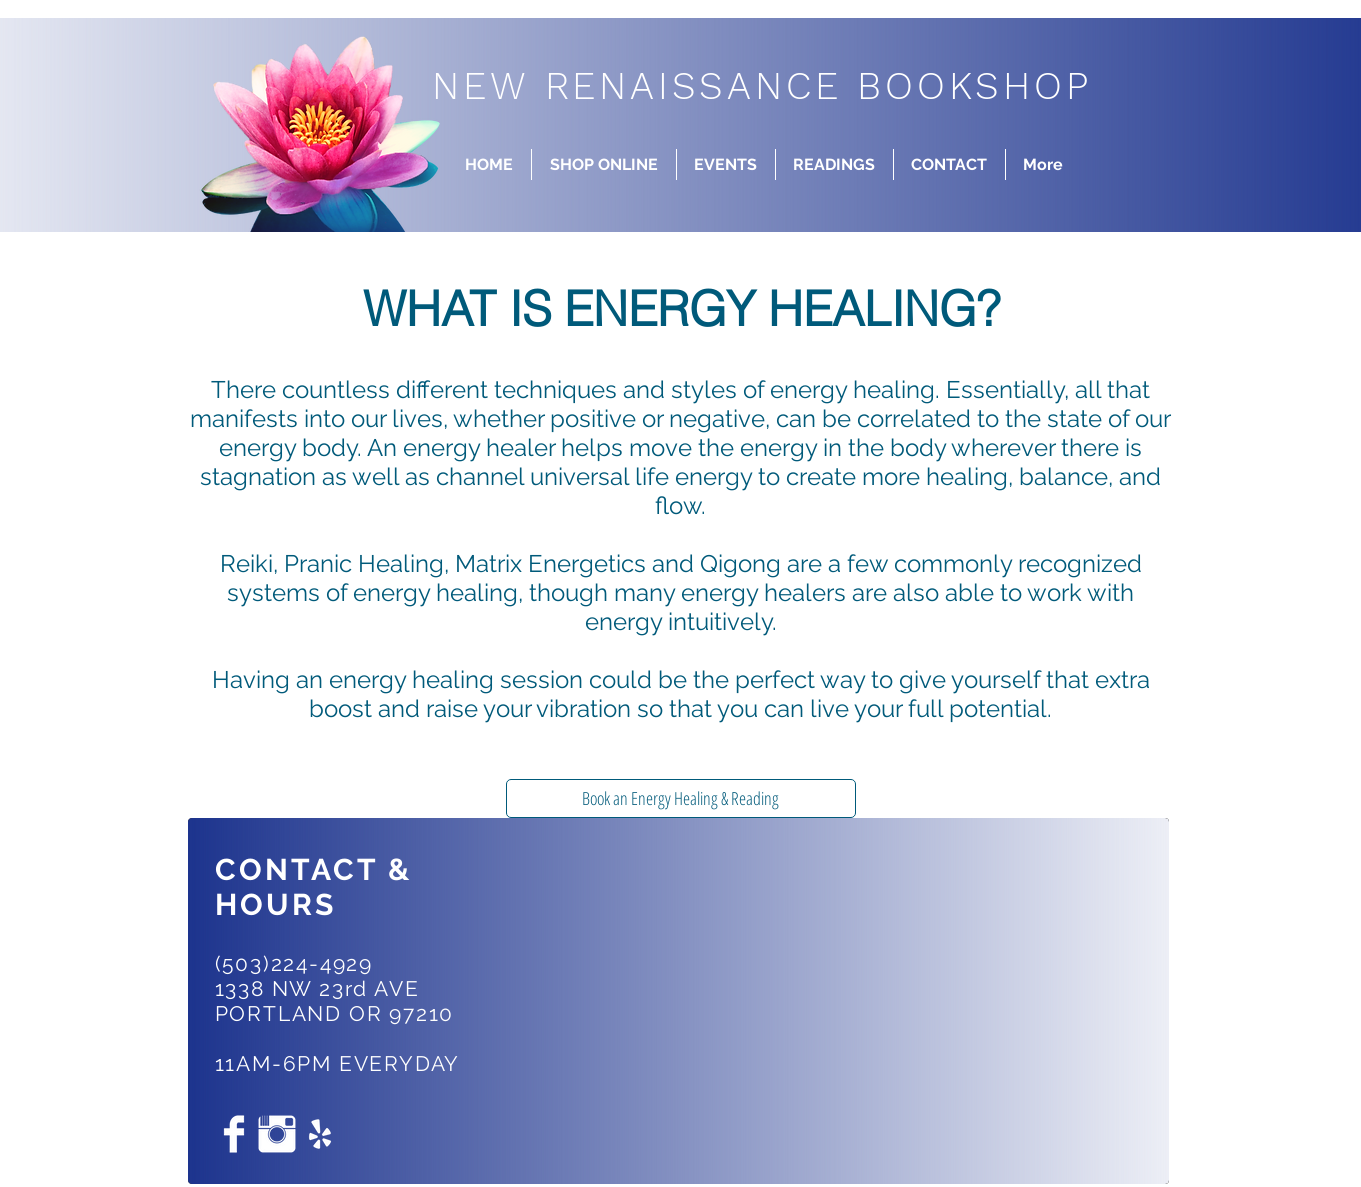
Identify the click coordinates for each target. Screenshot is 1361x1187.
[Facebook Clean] (234, 1134)
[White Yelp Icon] (320, 1134)
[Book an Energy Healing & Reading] (681, 798)
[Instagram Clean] (277, 1134)
